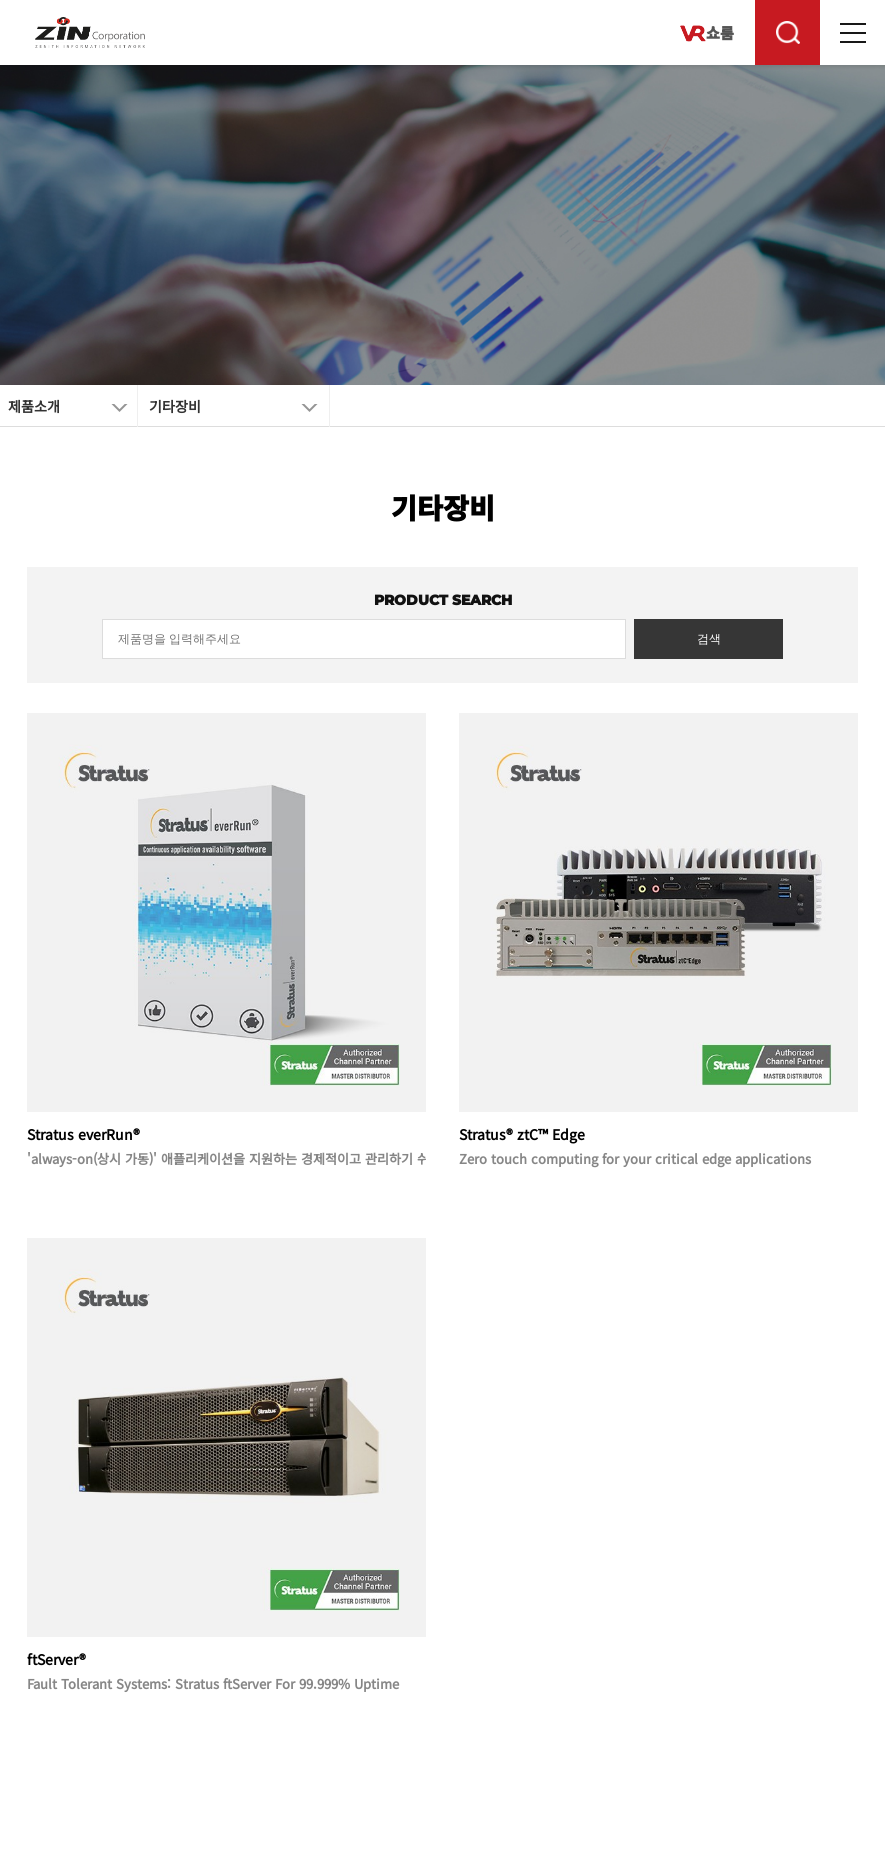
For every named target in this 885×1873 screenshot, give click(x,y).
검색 (709, 639)
